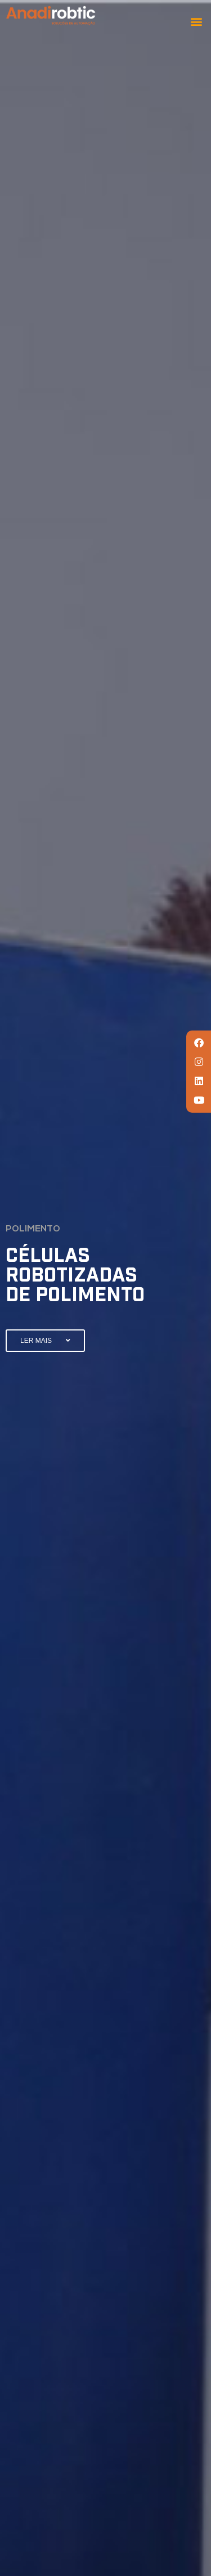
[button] (196, 21)
